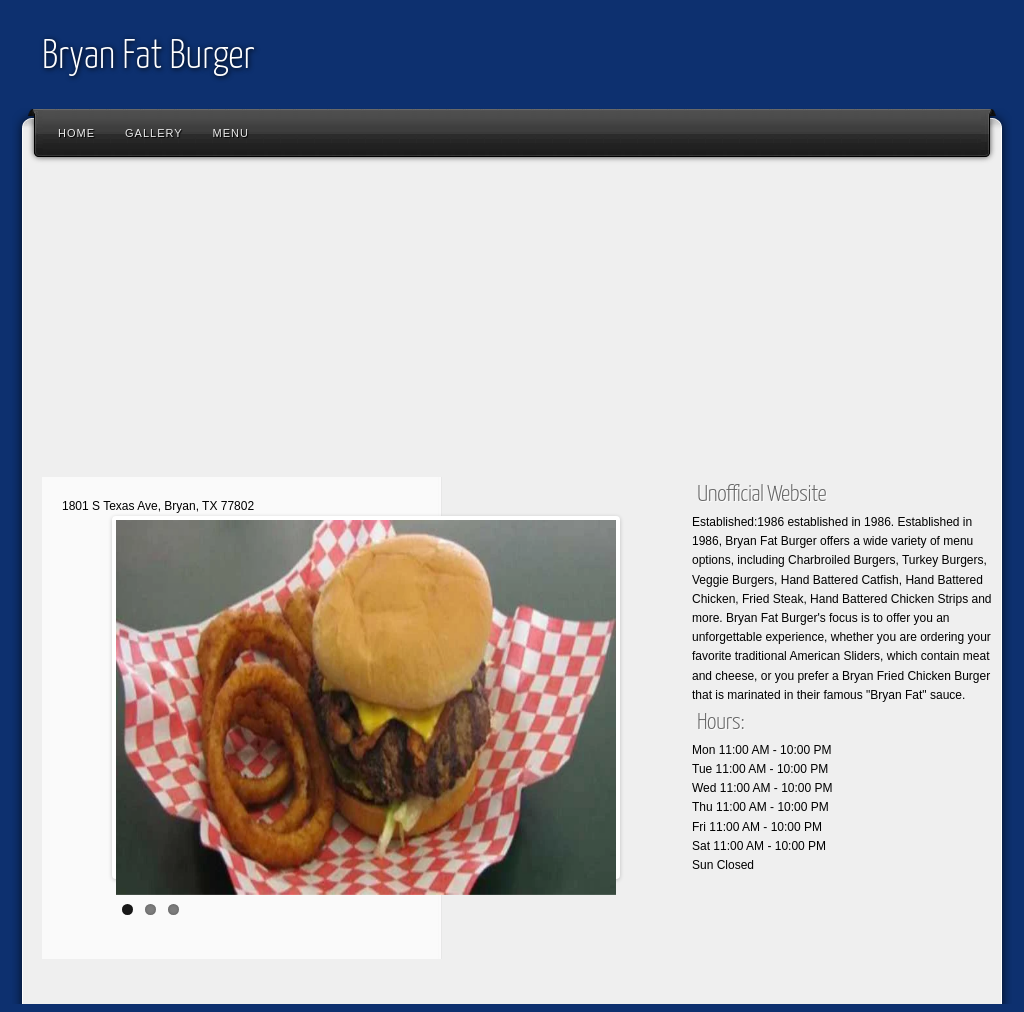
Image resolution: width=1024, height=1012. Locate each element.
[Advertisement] (512, 325)
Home (76, 133)
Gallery (154, 133)
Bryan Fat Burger (148, 57)
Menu (231, 133)
